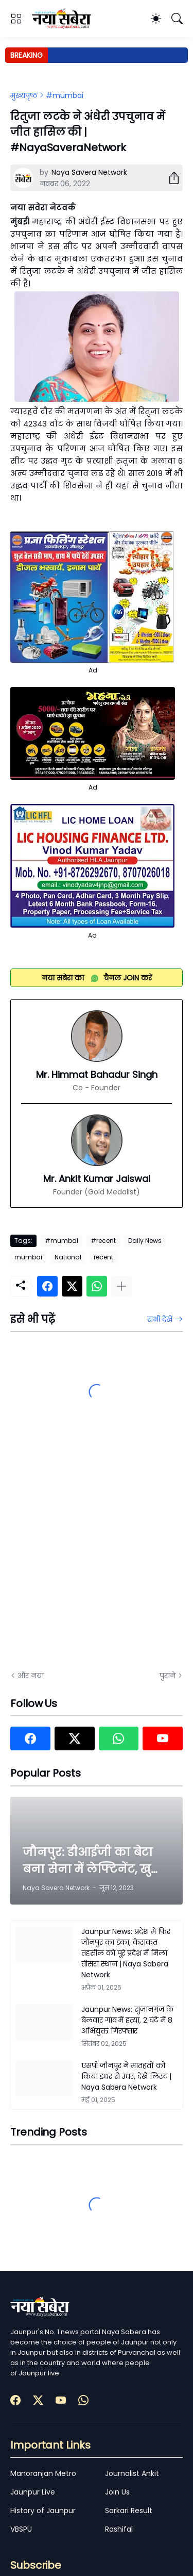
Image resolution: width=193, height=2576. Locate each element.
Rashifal (119, 2529)
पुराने (168, 1675)
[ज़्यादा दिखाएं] (121, 1286)
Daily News (145, 1240)
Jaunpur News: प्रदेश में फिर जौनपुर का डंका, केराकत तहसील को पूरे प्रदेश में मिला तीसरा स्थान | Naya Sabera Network (125, 1953)
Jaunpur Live (32, 2492)
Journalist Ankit (132, 2473)
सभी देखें (159, 1319)
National (68, 1257)
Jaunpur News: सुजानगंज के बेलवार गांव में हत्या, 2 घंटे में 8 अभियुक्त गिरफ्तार (127, 2020)
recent (103, 1257)
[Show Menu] (16, 18)
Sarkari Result (128, 2510)
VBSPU (21, 2529)
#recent (103, 1240)
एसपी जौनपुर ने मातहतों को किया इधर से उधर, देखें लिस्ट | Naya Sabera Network (126, 2076)
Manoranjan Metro (43, 2473)
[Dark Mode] (156, 18)
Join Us (117, 2492)
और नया (30, 1675)
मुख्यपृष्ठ (24, 95)
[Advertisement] (96, 1554)
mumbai (28, 1257)
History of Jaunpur (43, 2510)
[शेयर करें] (170, 178)
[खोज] (177, 18)
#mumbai (64, 95)
